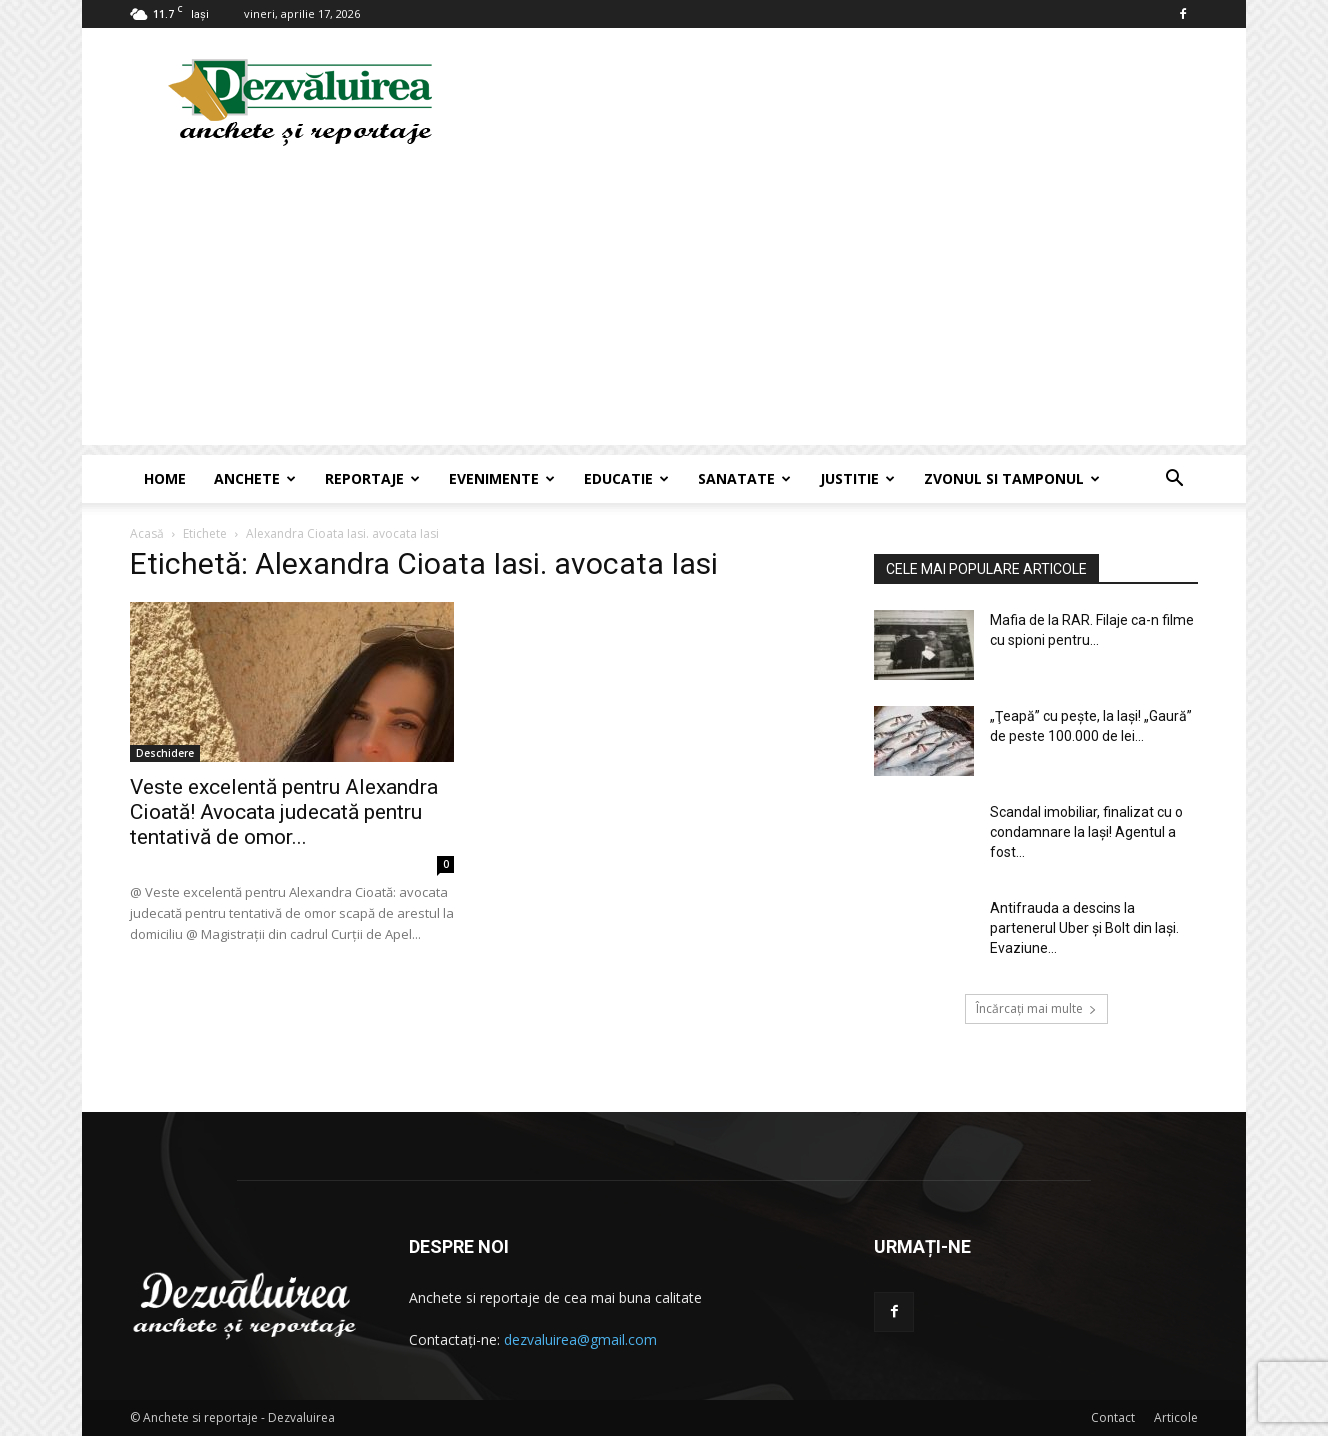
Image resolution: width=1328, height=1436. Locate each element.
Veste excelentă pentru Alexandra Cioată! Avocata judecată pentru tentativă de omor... (284, 812)
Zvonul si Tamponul (1012, 478)
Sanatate (744, 478)
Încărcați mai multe (1036, 1008)
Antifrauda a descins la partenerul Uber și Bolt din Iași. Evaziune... (1084, 928)
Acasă (147, 533)
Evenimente (502, 478)
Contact (1113, 1417)
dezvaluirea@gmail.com (580, 1339)
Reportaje (372, 478)
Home (165, 478)
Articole (1176, 1417)
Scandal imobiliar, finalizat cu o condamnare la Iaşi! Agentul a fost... (1086, 832)
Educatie (626, 478)
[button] (1174, 480)
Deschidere (165, 753)
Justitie (857, 478)
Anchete (255, 478)
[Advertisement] (664, 305)
